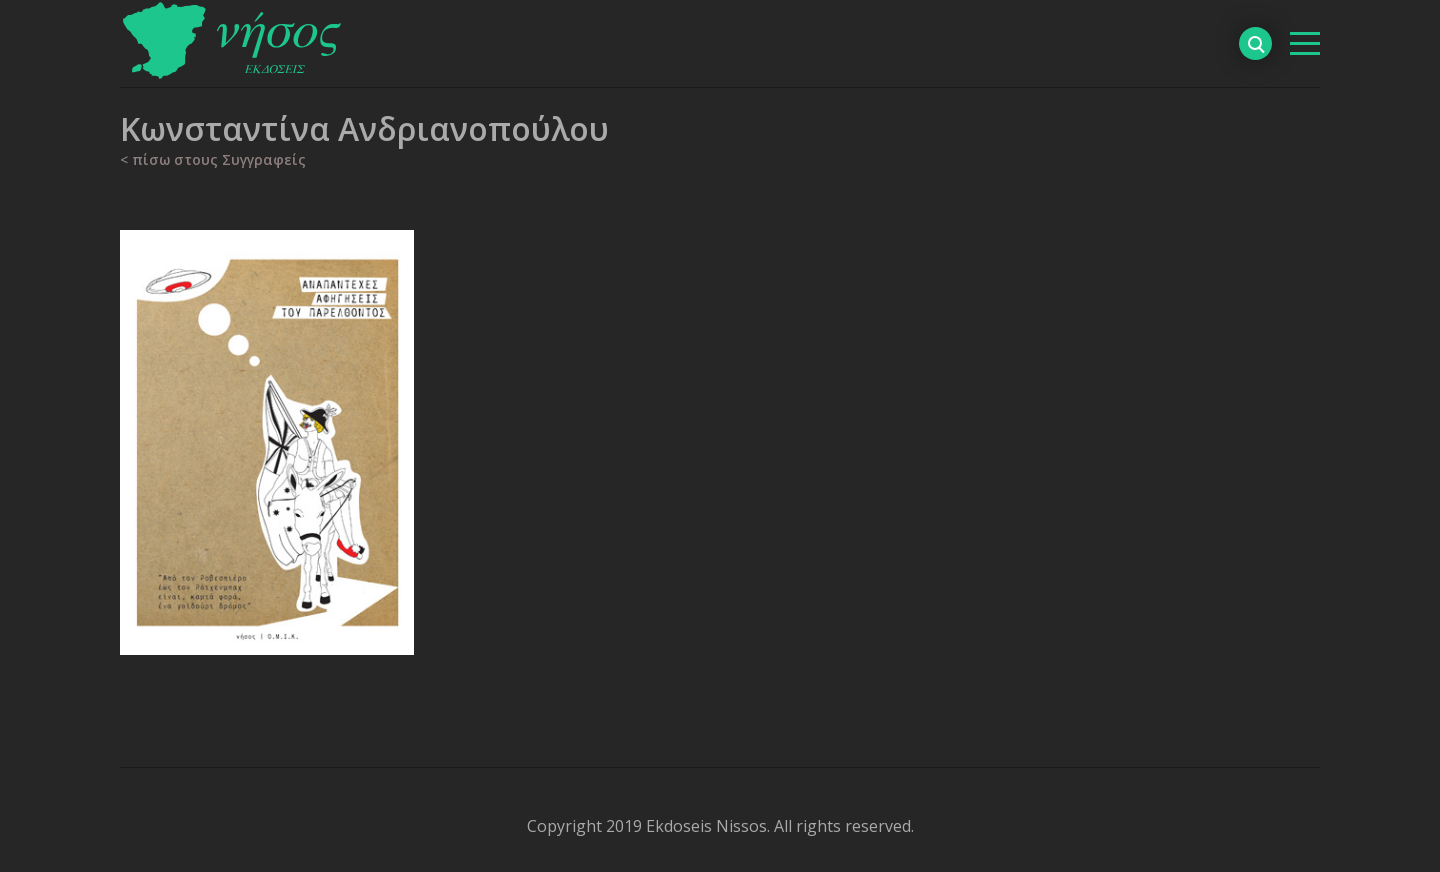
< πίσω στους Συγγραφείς (213, 159)
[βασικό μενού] (1305, 43)
